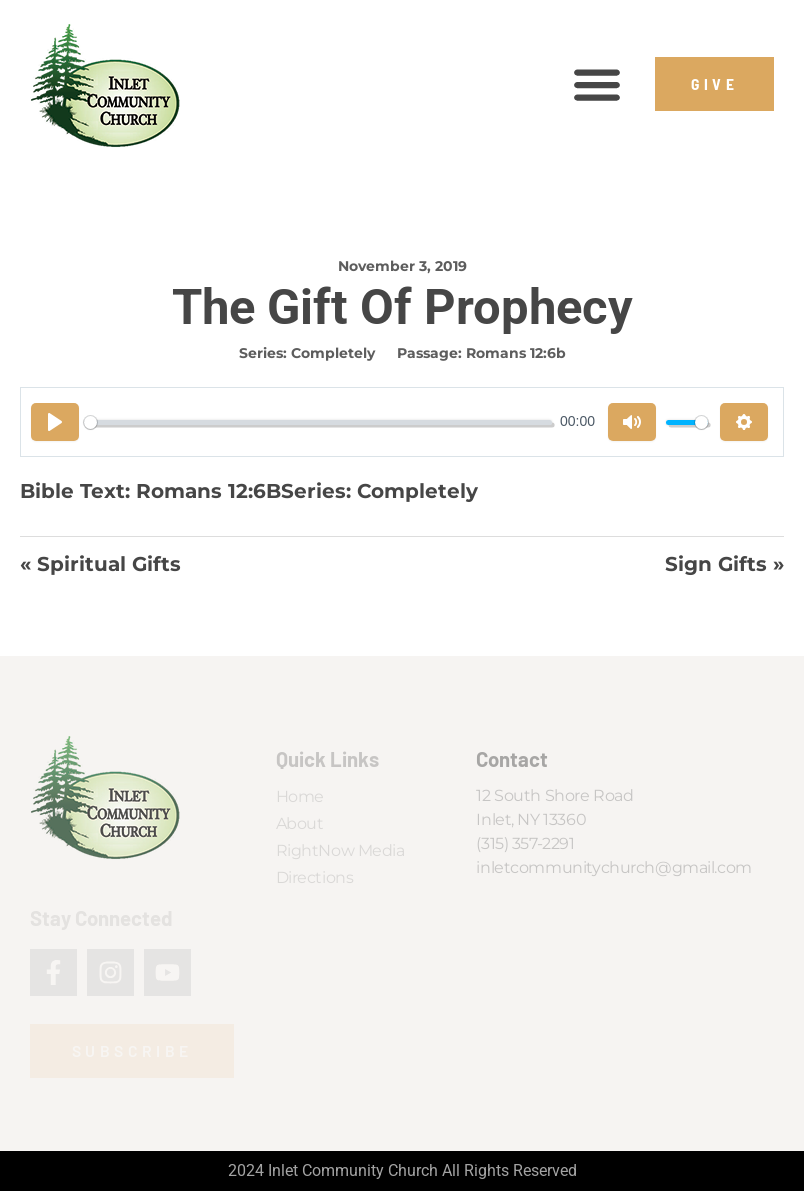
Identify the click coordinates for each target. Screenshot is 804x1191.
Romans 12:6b (516, 353)
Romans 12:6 (201, 490)
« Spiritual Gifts (100, 564)
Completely (333, 353)
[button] (597, 84)
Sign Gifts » (724, 564)
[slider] (318, 422)
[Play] (55, 422)
